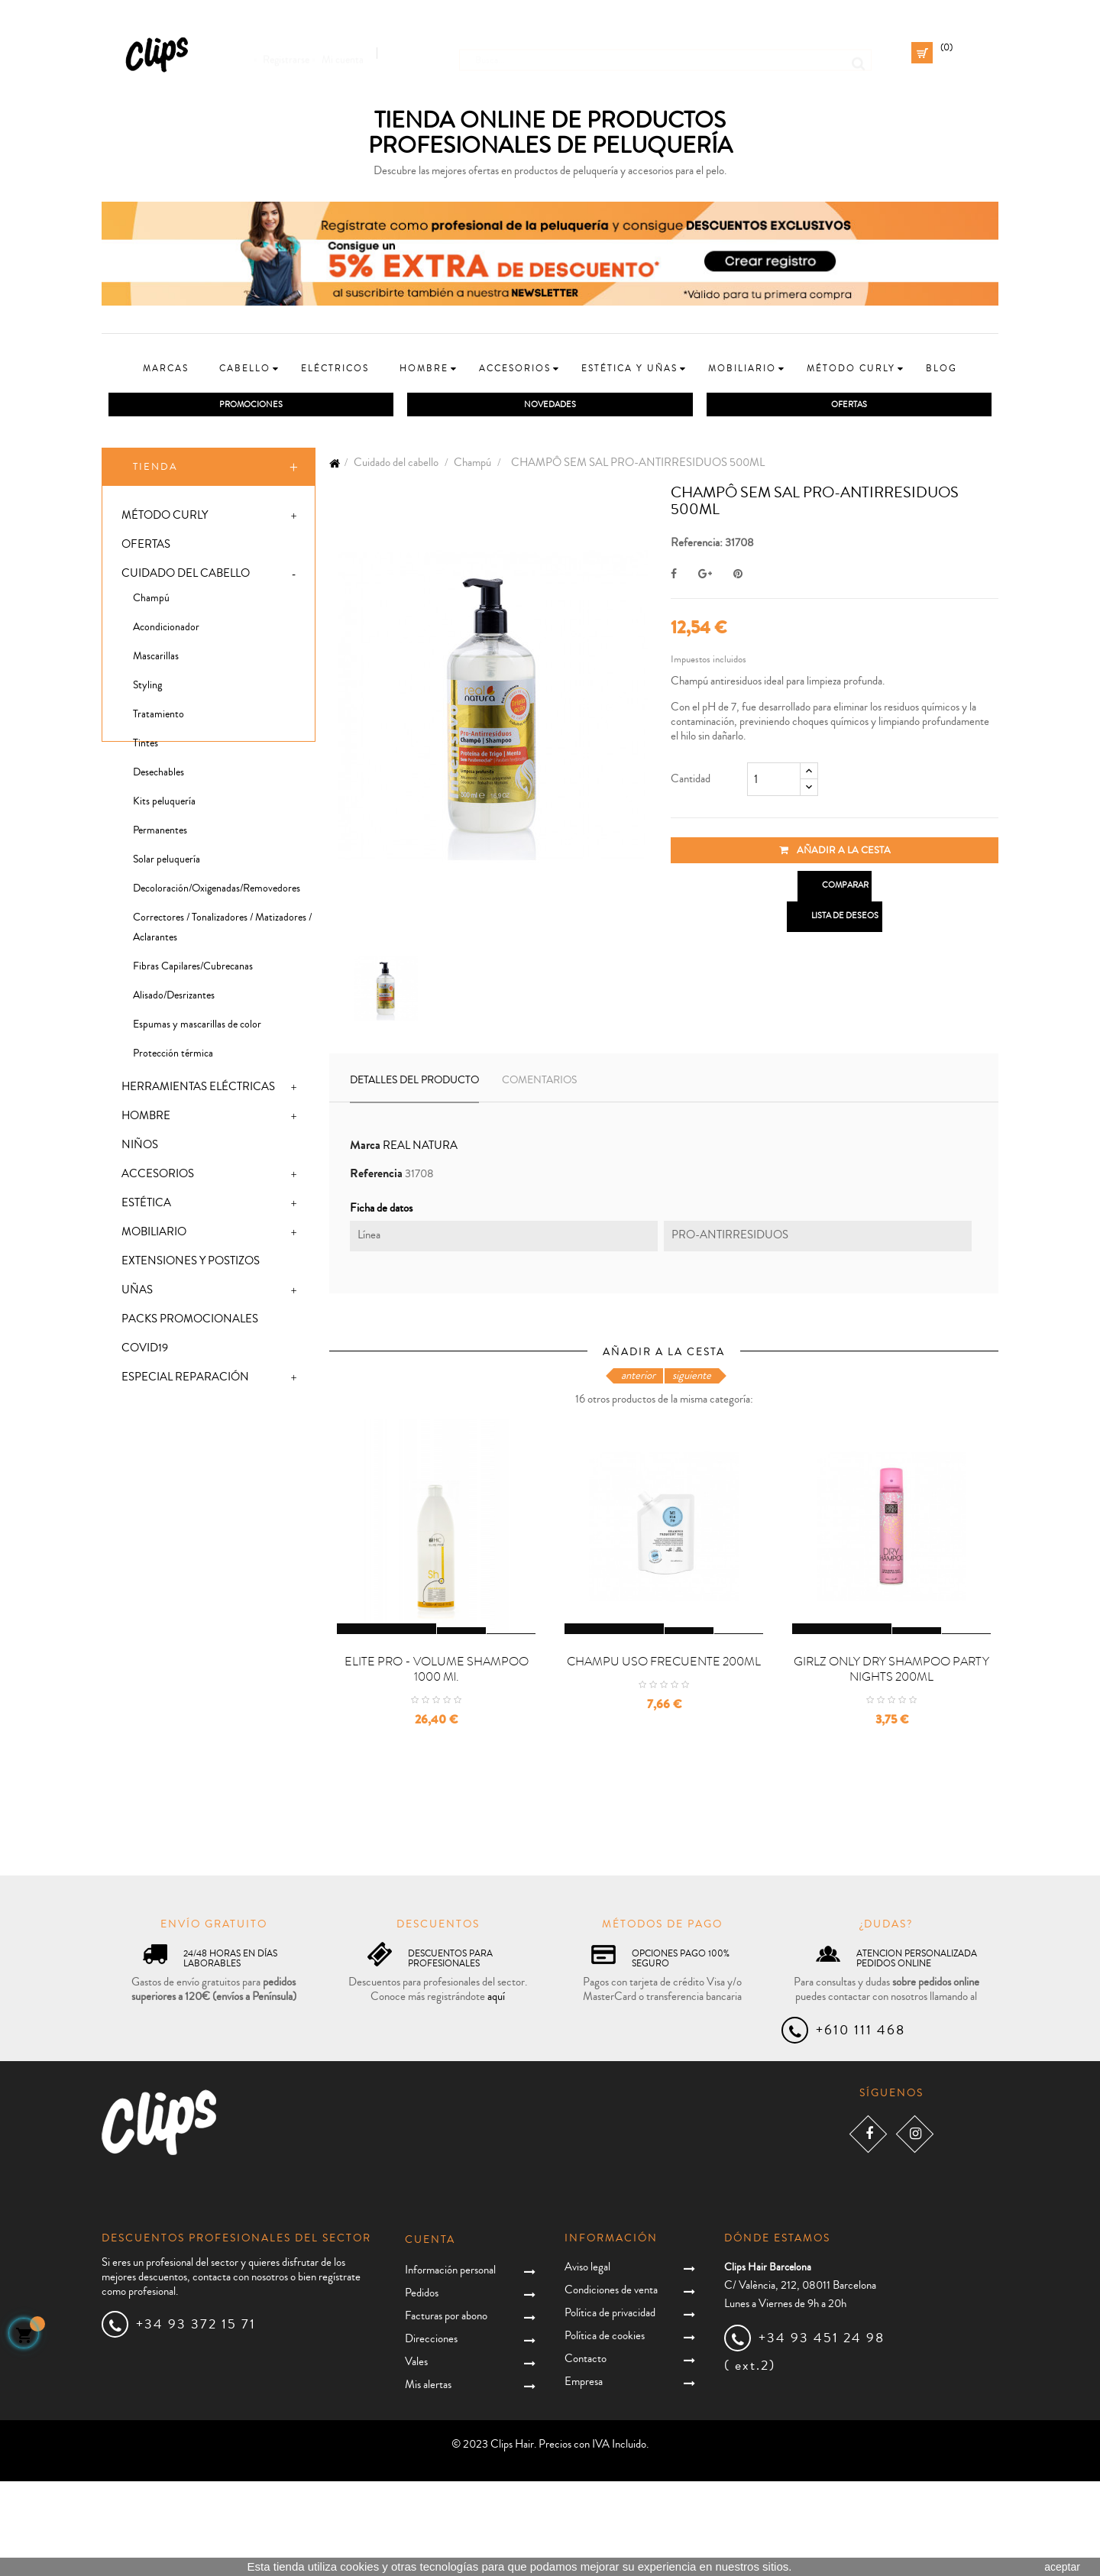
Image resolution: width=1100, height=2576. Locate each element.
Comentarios (539, 1083)
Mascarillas (156, 659)
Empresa (584, 2476)
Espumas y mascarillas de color (197, 1027)
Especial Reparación (185, 1380)
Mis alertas (428, 2479)
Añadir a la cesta (835, 853)
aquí (496, 2091)
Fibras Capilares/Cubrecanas (193, 969)
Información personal (450, 2365)
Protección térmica (173, 1056)
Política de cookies (605, 2430)
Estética (146, 1206)
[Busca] (665, 52)
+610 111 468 (860, 2124)
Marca (365, 1148)
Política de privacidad (610, 2408)
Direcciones (431, 2434)
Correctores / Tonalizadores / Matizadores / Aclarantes (222, 930)
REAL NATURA (420, 1149)
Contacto (586, 2453)
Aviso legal (587, 2362)
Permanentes (160, 833)
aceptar (1062, 2567)
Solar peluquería (166, 862)
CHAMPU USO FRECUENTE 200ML (664, 1756)
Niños (139, 1148)
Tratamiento (158, 717)
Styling (147, 688)
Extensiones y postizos (190, 1264)
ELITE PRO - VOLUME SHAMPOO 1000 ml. (437, 1764)
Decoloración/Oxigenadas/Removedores (216, 891)
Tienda (155, 470)
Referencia (376, 1177)
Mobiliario (153, 1235)
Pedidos (421, 2388)
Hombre (145, 1119)
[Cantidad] (774, 782)
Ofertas (145, 547)
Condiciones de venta (611, 2385)
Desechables (158, 775)
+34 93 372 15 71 (196, 2419)
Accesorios (157, 1177)
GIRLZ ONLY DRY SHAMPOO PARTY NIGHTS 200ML (891, 1764)
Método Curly (164, 518)
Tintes (145, 746)
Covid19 (144, 1351)
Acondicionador (166, 630)
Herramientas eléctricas (198, 1090)
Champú (151, 601)
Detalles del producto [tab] (414, 1083)
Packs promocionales (189, 1322)
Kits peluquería (164, 804)
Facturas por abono (446, 2411)
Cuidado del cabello (185, 576)
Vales (416, 2456)
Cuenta (430, 2334)
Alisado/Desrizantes (174, 998)
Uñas (137, 1293)
